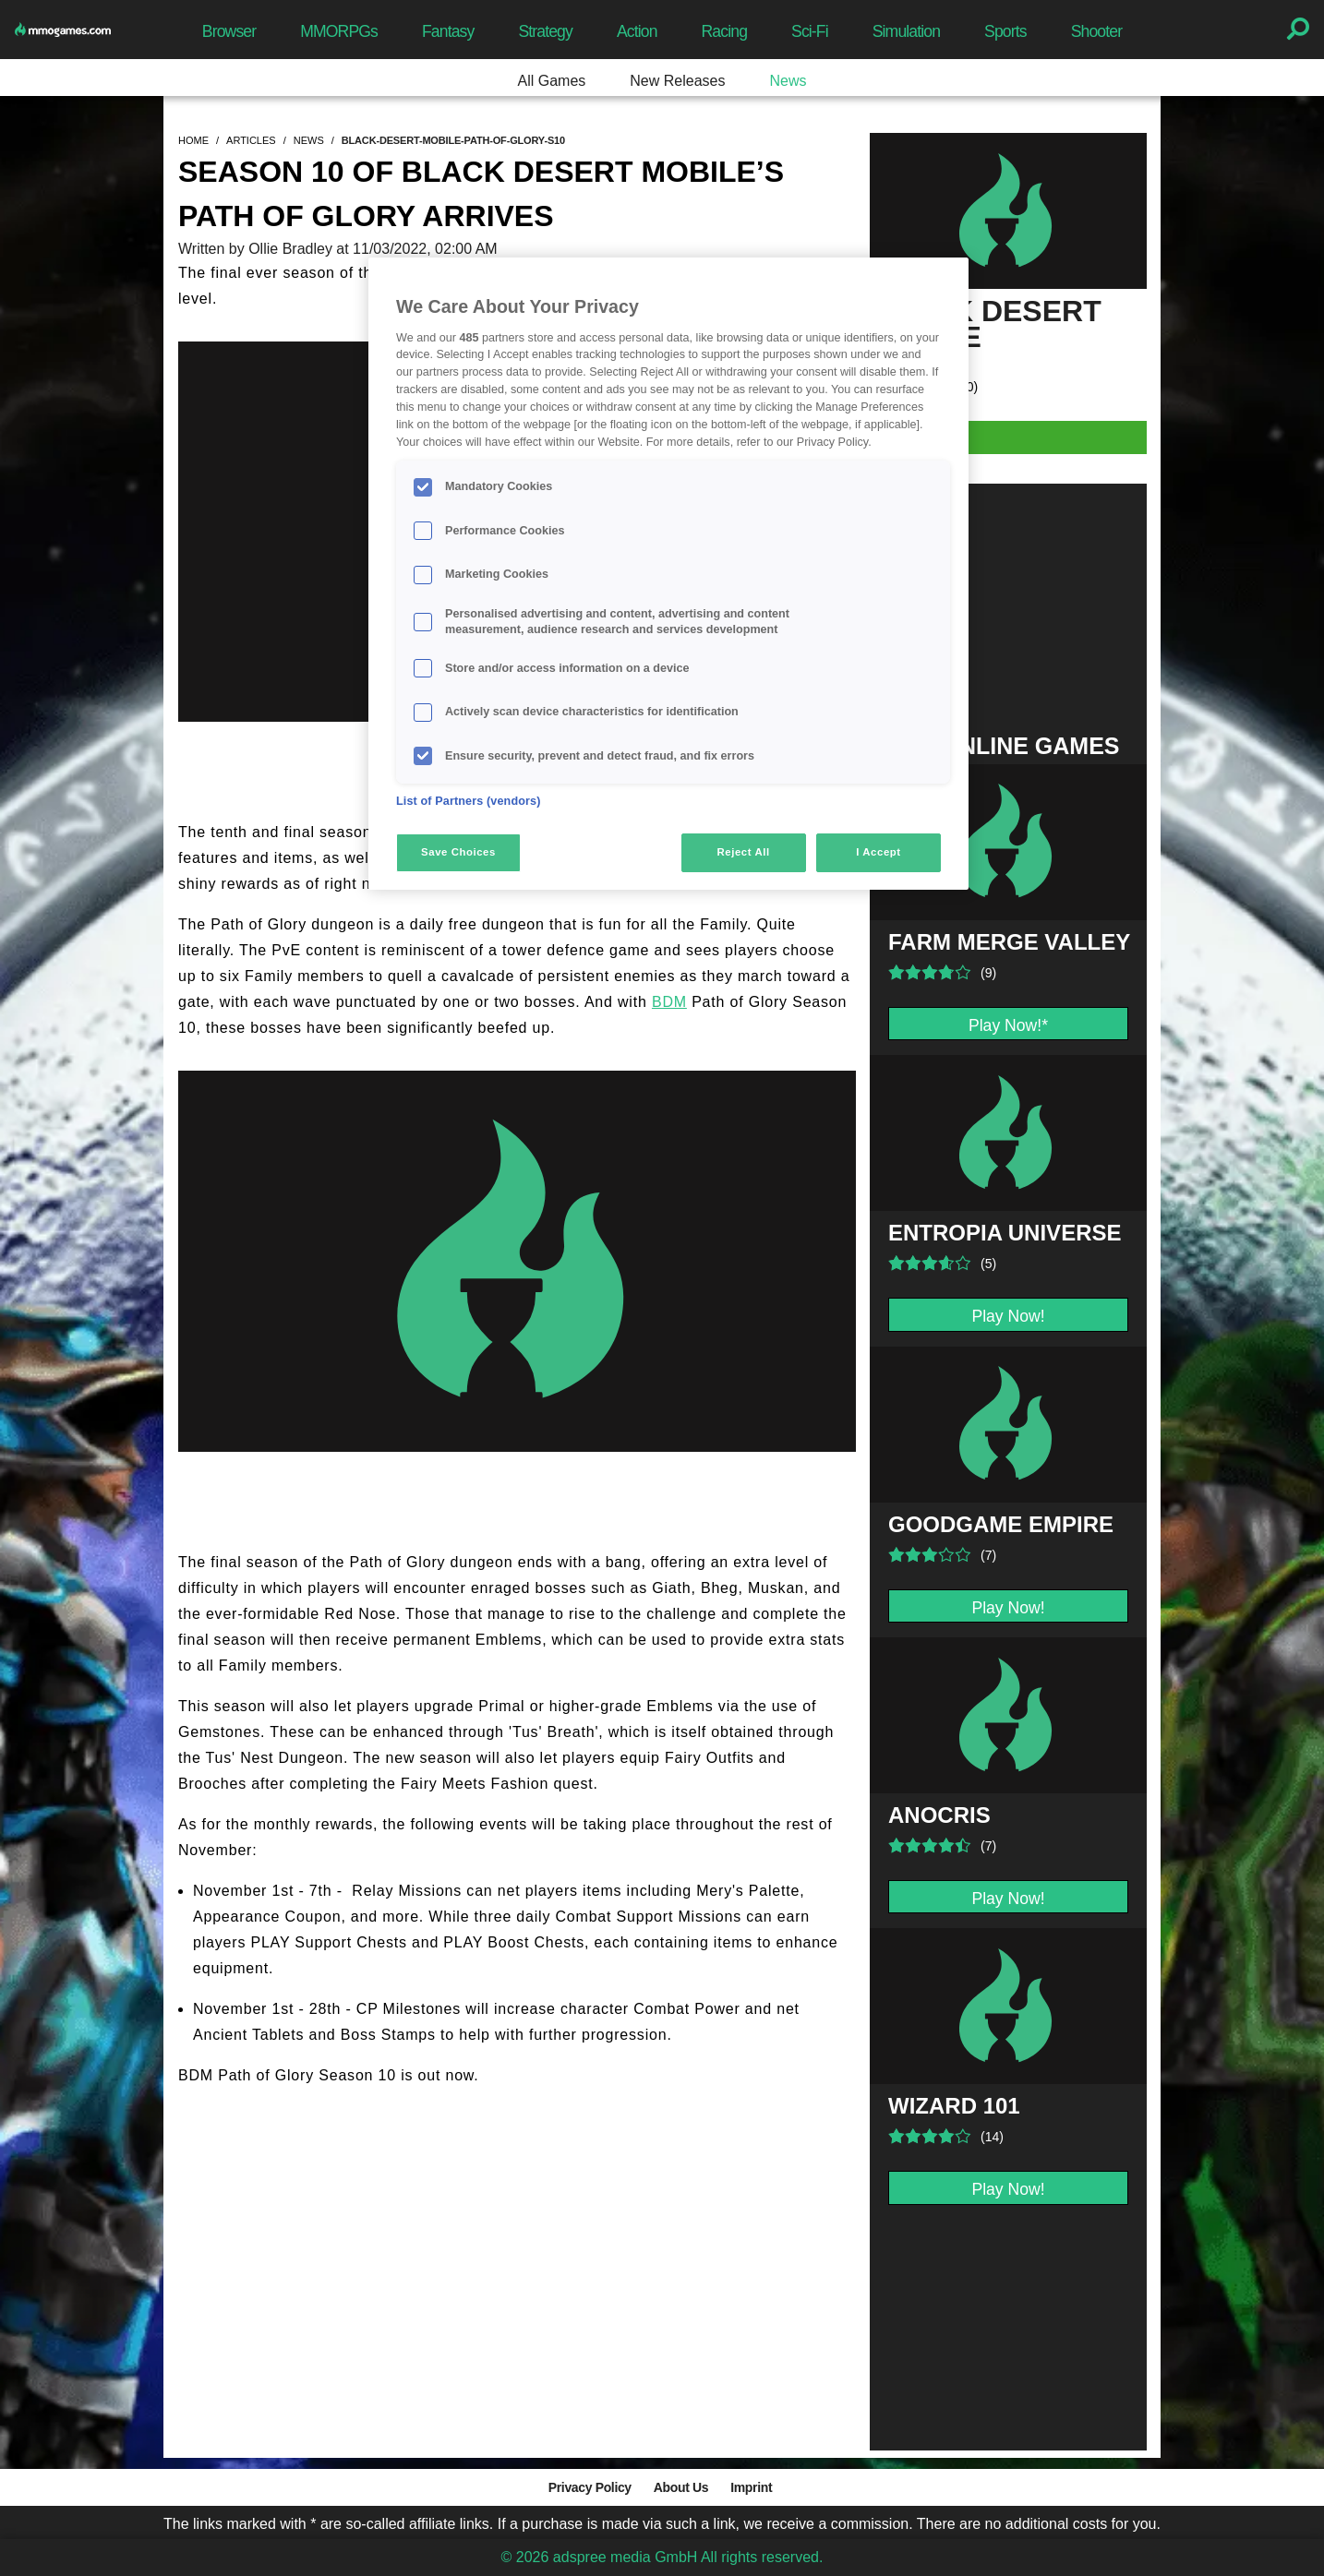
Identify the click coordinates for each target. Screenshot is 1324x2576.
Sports (1005, 31)
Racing (725, 31)
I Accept (878, 851)
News (787, 81)
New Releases (677, 81)
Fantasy (448, 31)
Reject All (743, 851)
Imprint (751, 2487)
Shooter (1096, 31)
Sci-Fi (809, 31)
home (193, 140)
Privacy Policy (590, 2487)
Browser (229, 31)
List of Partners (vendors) (468, 801)
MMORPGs (339, 31)
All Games (552, 81)
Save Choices (458, 851)
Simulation (906, 31)
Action (637, 31)
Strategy (545, 31)
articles (251, 140)
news (309, 140)
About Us (681, 2487)
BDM (669, 1002)
